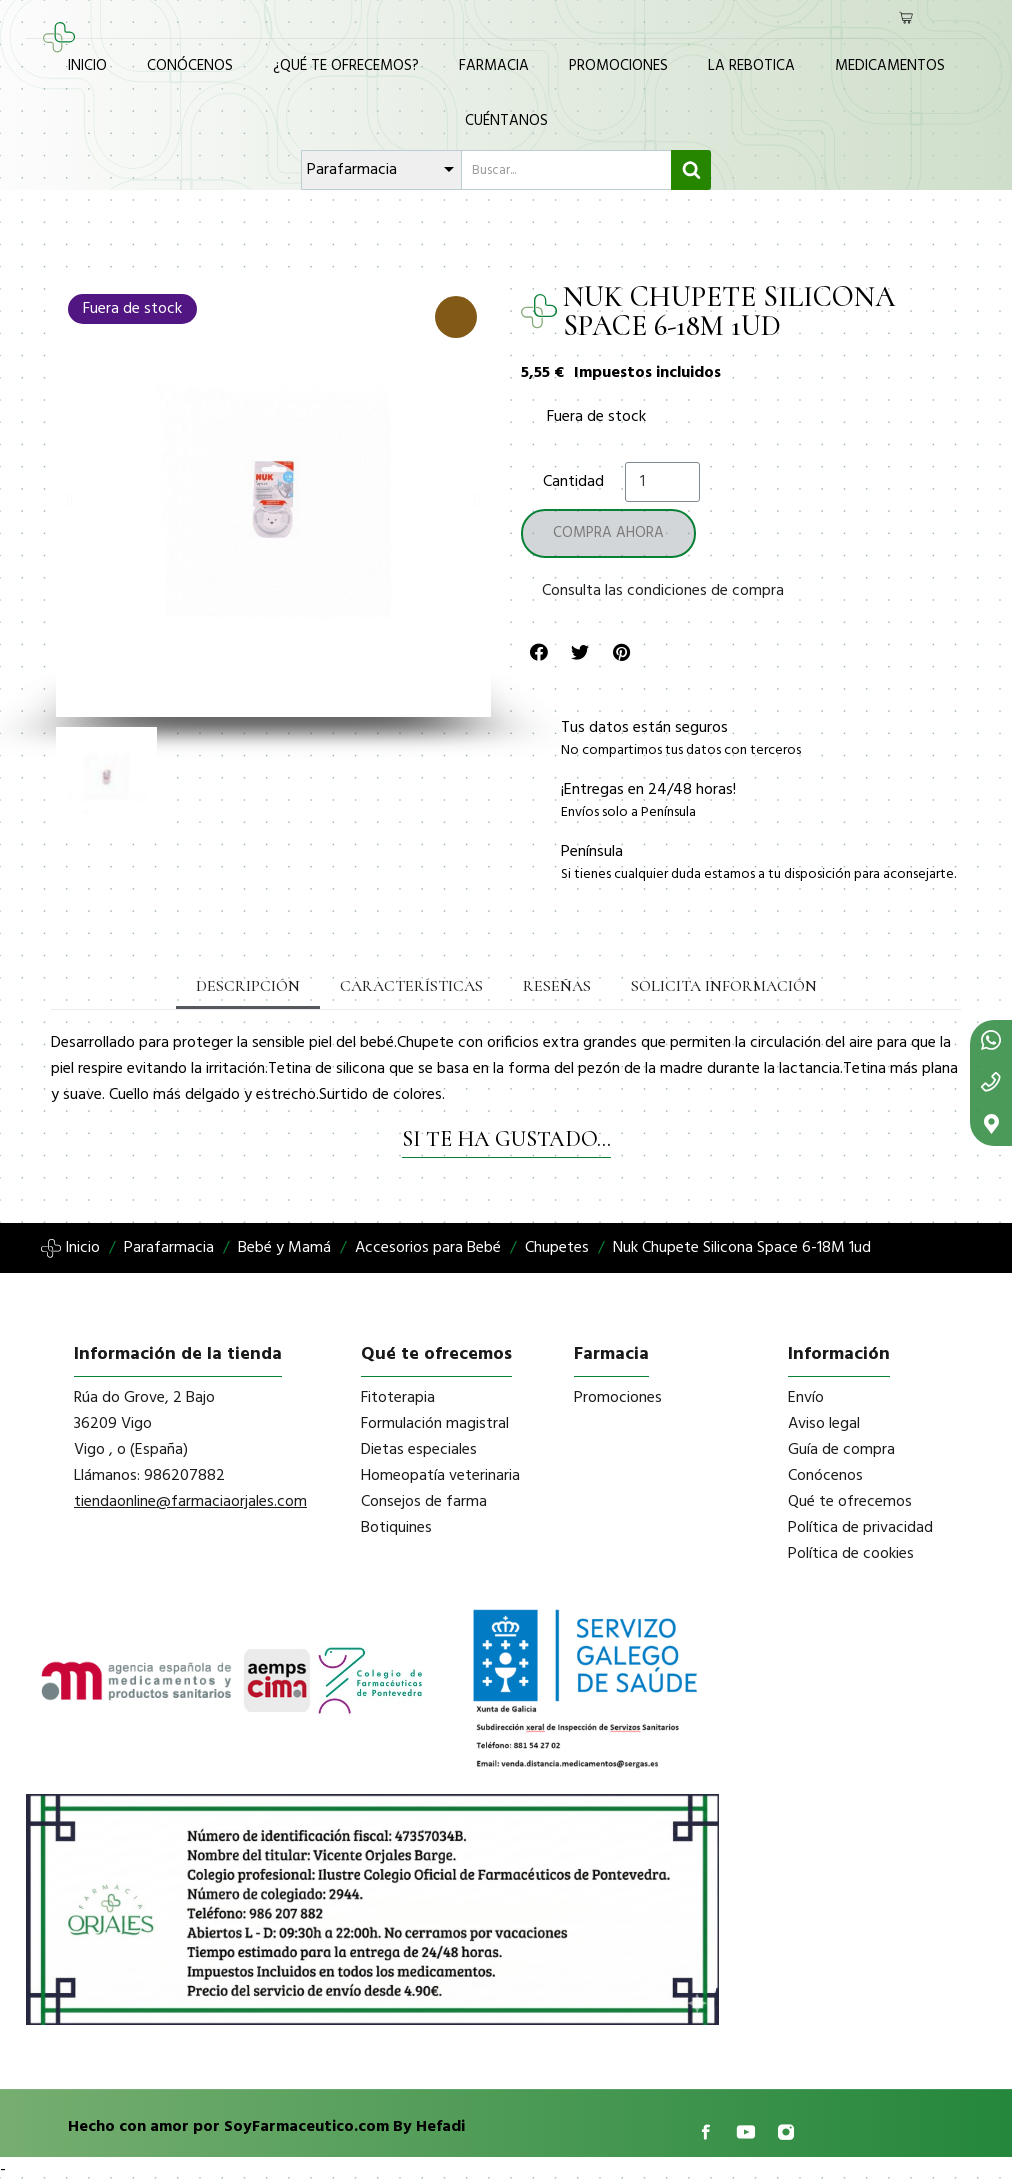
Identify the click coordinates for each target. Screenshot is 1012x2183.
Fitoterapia (398, 1398)
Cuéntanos (506, 121)
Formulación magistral (435, 1424)
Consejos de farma (424, 1502)
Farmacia (494, 66)
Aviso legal (824, 1424)
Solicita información (724, 986)
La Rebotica (751, 66)
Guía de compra (841, 1450)
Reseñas (557, 986)
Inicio (87, 66)
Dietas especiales (419, 1450)
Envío (806, 1398)
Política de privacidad (860, 1528)
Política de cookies (851, 1554)
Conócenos (190, 66)
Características (411, 986)
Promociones (618, 66)
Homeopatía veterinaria (440, 1476)
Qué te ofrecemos (850, 1502)
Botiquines (396, 1528)
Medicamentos (890, 66)
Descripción (248, 986)
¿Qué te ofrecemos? (346, 66)
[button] (69, 500)
